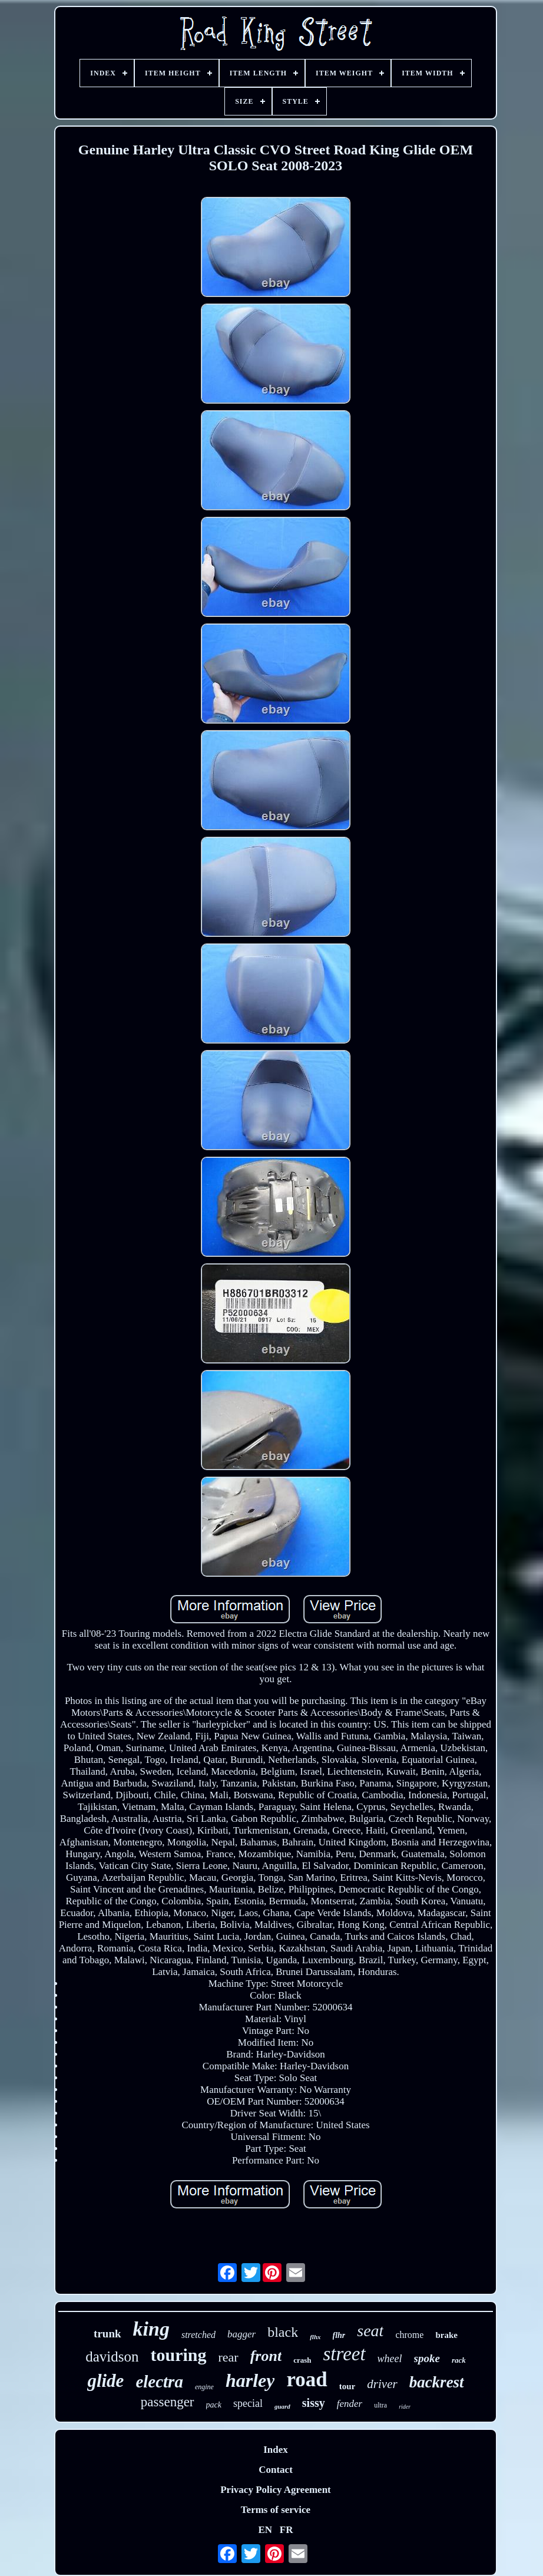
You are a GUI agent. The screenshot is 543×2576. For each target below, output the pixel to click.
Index (275, 2449)
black (282, 2332)
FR (286, 2529)
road (306, 2379)
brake (446, 2335)
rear (228, 2357)
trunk (107, 2333)
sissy (313, 2402)
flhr (339, 2335)
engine (204, 2387)
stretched (198, 2335)
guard (282, 2406)
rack (459, 2360)
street (344, 2353)
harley (250, 2380)
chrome (409, 2335)
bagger (241, 2334)
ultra (380, 2405)
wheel (390, 2358)
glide (105, 2380)
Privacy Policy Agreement (275, 2489)
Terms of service (275, 2509)
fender (349, 2403)
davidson (111, 2356)
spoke (427, 2358)
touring (179, 2354)
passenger (167, 2402)
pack (213, 2404)
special (248, 2403)
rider (404, 2406)
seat (370, 2330)
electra (159, 2381)
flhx (315, 2336)
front (266, 2355)
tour (347, 2386)
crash (302, 2360)
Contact (276, 2469)
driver (382, 2384)
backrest (436, 2382)
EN (265, 2529)
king (151, 2329)
